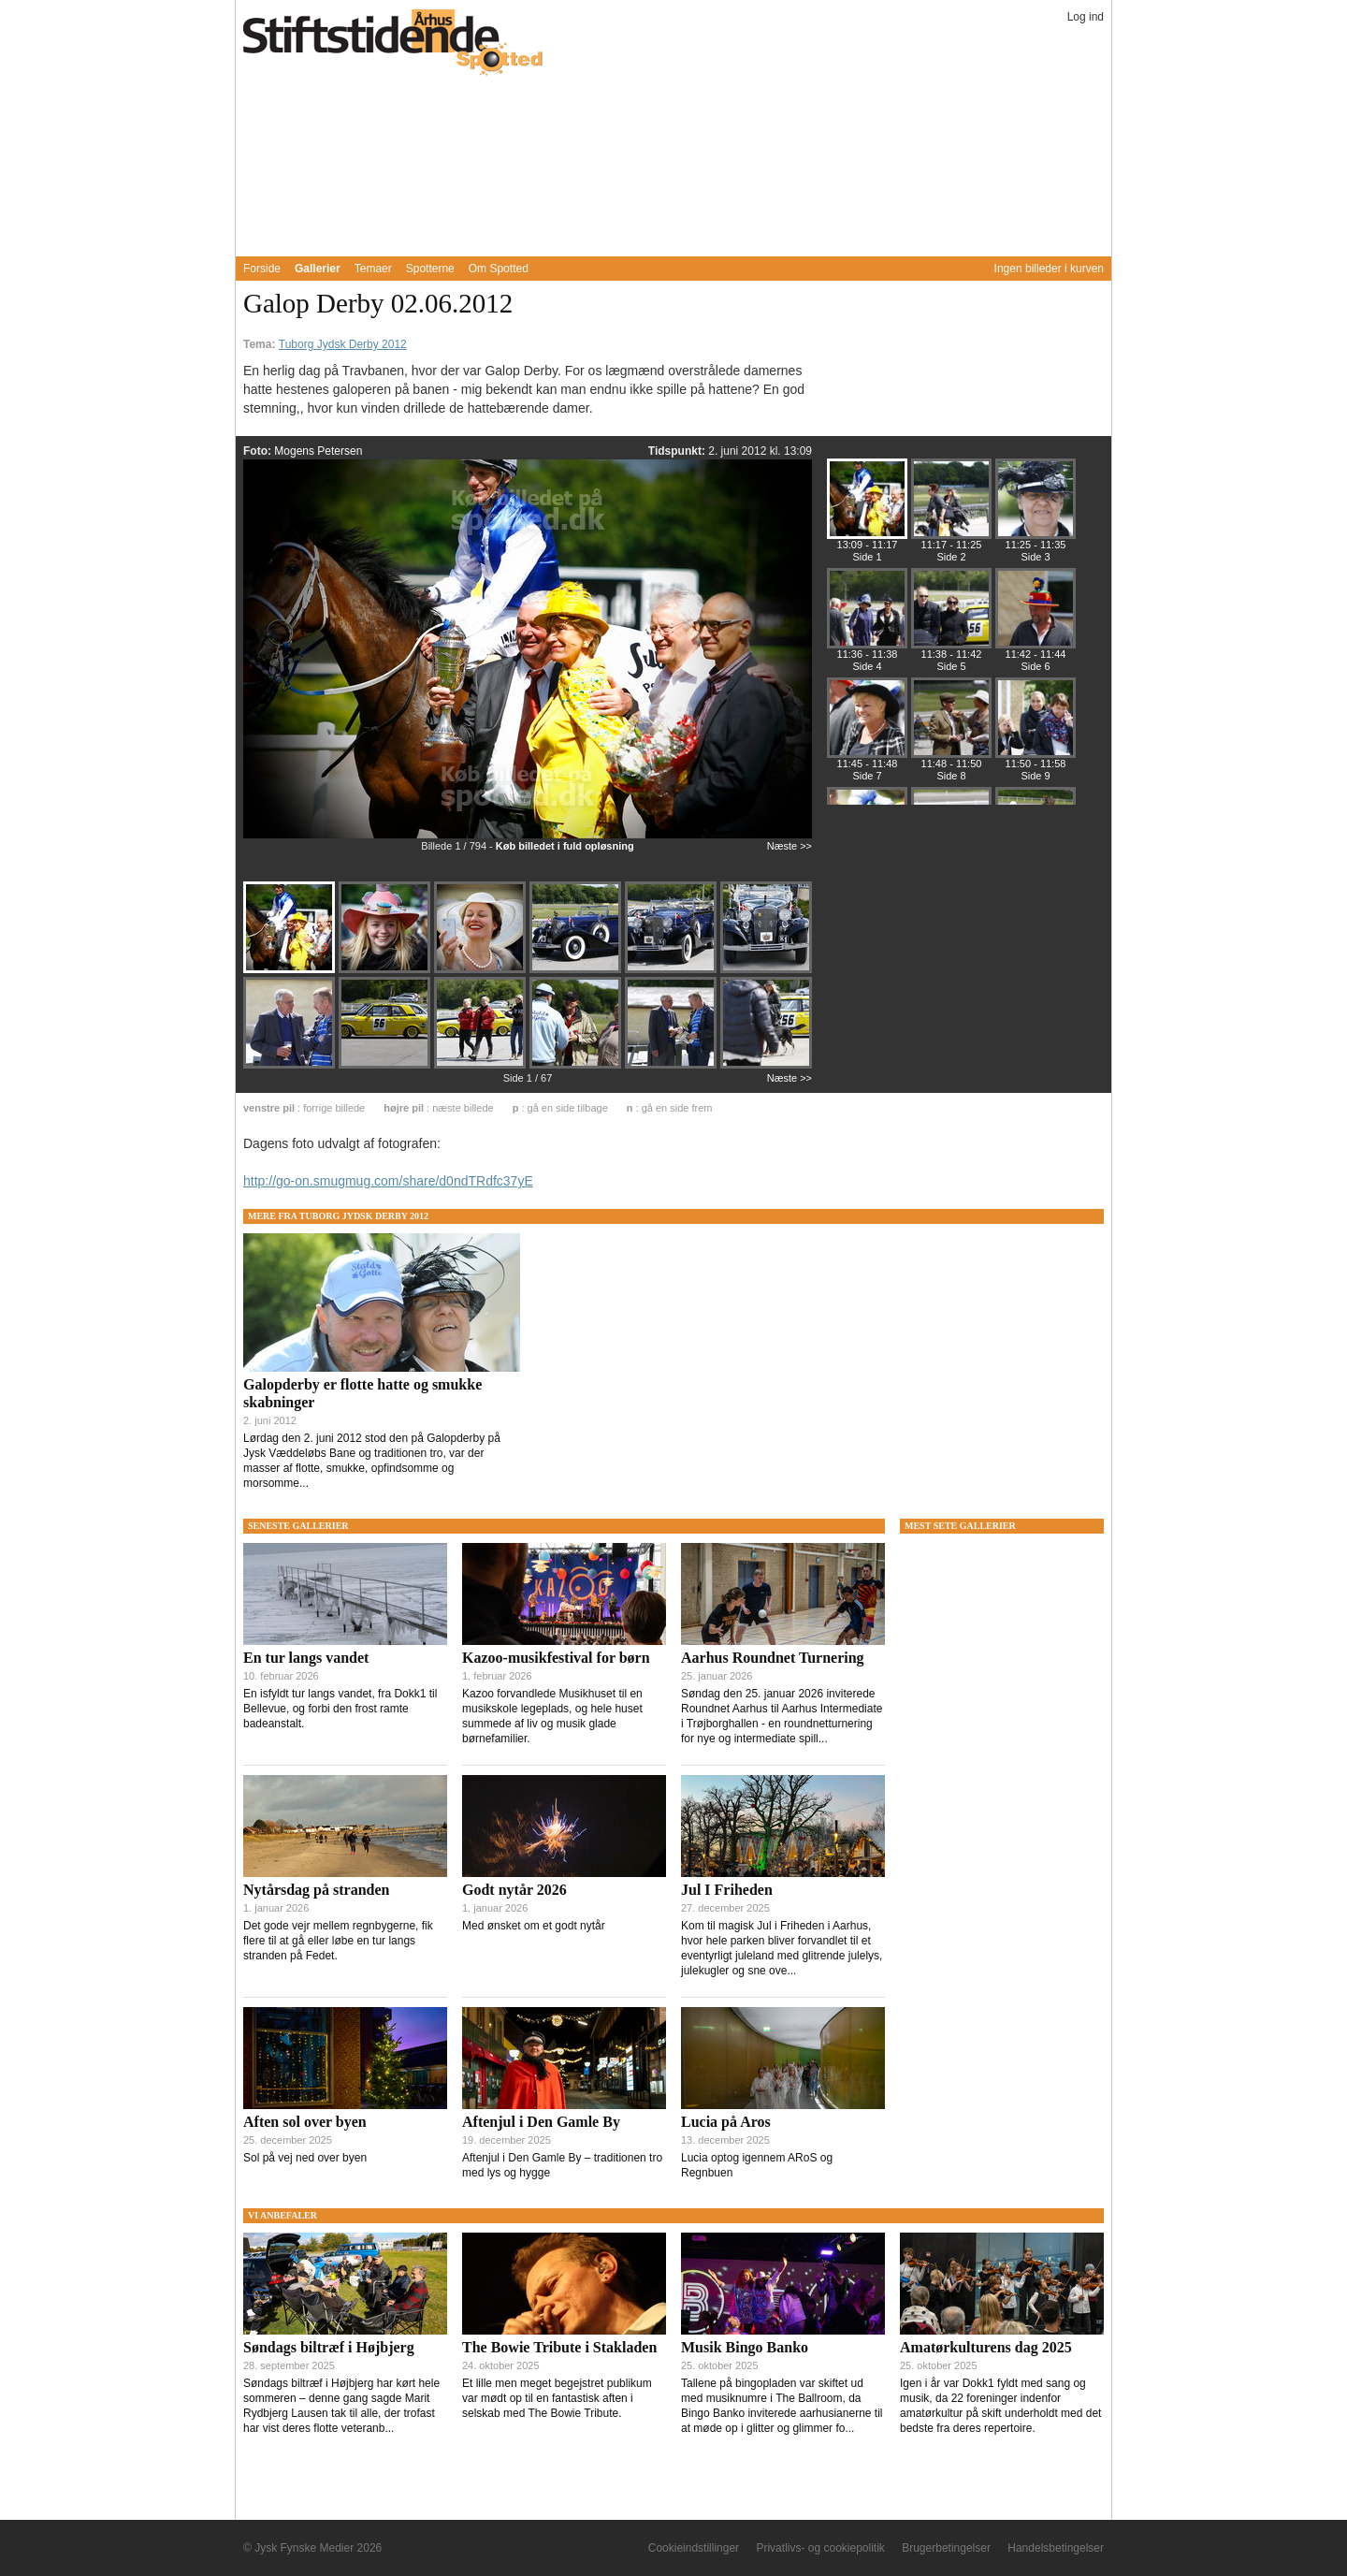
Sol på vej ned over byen (305, 2157)
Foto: (258, 451)
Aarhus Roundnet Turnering (772, 1658)
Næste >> (789, 845)
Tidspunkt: (678, 451)
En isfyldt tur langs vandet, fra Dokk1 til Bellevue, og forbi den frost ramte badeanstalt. (340, 1708)
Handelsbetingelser (1055, 2547)
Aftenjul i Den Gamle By (541, 2122)
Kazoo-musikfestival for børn (556, 1658)
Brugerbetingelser (946, 2547)
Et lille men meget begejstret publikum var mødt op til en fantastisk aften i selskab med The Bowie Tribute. (557, 2398)
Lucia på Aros (726, 2122)
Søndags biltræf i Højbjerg (328, 2347)
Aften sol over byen (305, 2122)
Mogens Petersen (318, 451)
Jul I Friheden (727, 1890)
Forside (262, 268)
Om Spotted (499, 268)
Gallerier (317, 268)
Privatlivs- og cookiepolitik (820, 2547)
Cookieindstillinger (693, 2547)
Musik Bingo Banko (744, 2347)
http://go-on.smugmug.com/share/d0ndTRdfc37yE (388, 1180)
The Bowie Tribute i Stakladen (559, 2347)
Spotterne (430, 268)
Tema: (261, 344)
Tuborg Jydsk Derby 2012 (343, 344)
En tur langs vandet (306, 1658)
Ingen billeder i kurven (1049, 268)
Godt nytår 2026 (514, 1890)
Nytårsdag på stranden (316, 1890)
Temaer (373, 268)
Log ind (1085, 16)
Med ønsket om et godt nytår (533, 1925)
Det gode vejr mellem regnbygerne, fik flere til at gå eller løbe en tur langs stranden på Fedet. (338, 1940)
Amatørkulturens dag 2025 (986, 2347)
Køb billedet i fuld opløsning (565, 845)
